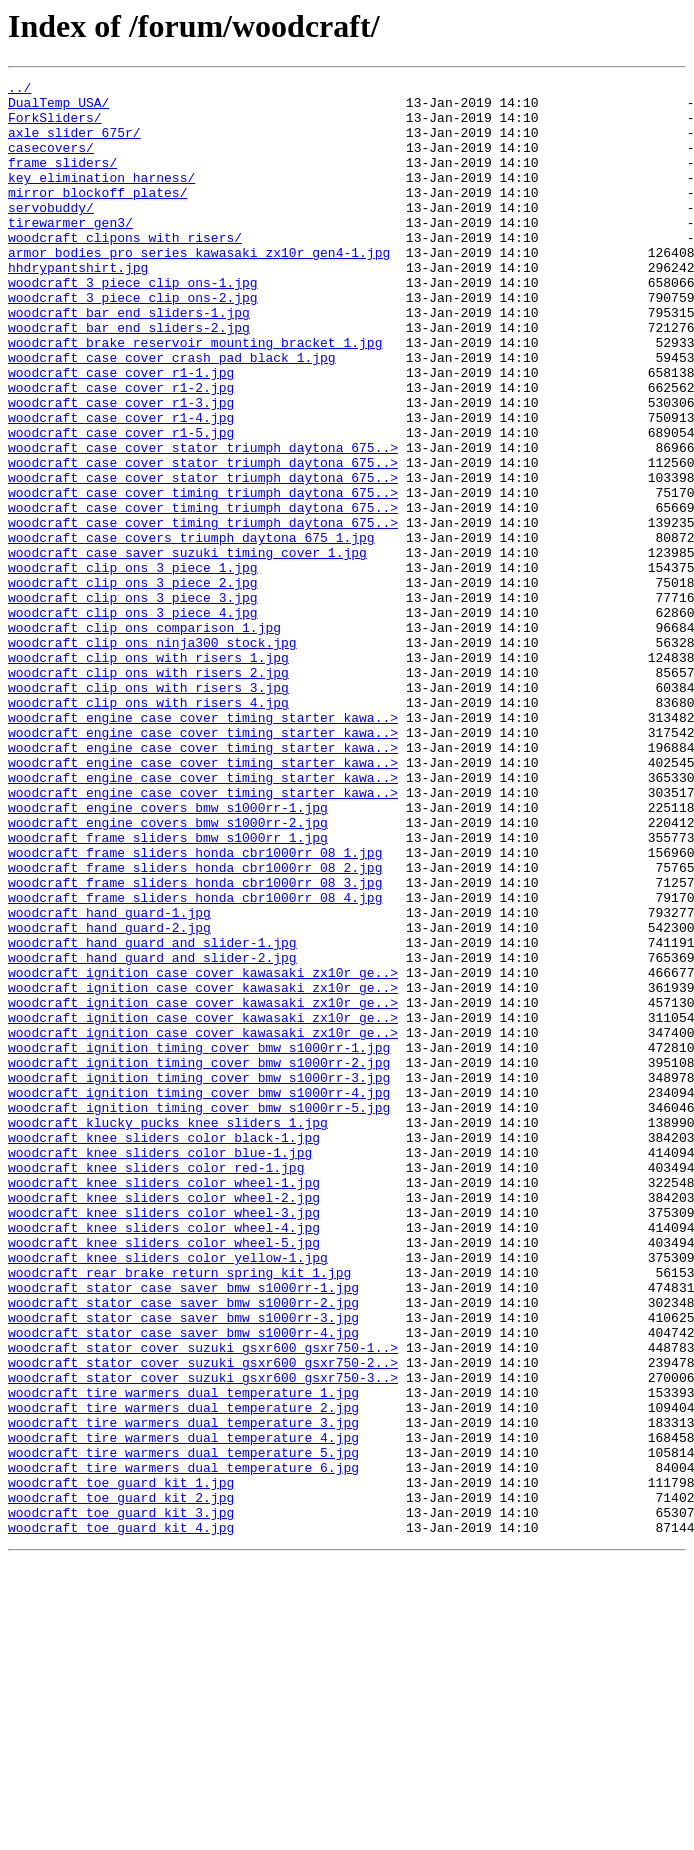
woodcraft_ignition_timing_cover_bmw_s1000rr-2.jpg (199, 1260)
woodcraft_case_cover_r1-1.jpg (121, 432)
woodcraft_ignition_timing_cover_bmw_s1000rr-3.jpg (199, 1278)
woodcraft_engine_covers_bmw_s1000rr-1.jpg (168, 954)
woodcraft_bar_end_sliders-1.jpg (129, 360)
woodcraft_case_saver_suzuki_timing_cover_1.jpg (187, 648)
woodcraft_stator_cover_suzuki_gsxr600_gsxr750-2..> (203, 1620)
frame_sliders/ (62, 180)
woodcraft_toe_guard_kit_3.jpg (121, 1800)
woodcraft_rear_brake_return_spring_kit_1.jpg (179, 1512)
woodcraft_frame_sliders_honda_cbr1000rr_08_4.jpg (195, 1062)
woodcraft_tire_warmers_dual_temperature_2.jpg (183, 1674)
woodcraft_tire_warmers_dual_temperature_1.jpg (183, 1656)
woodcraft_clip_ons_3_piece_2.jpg (133, 684)
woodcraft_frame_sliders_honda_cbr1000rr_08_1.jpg (195, 1008)
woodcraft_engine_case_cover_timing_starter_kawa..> (203, 846)
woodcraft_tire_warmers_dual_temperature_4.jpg (183, 1710)
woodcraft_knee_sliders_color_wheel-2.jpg (164, 1422)
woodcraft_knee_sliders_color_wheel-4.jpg (164, 1458)
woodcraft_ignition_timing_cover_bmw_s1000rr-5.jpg (199, 1314)
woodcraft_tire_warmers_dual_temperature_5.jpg (183, 1728)
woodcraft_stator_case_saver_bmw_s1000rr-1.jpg (183, 1530)
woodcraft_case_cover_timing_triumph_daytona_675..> (203, 576)
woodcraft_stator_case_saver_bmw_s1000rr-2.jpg (183, 1548)
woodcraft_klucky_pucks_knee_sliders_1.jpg (168, 1332)
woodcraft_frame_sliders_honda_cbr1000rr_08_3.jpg (195, 1044)
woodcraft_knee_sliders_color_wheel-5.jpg (164, 1476)
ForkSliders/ (55, 126)
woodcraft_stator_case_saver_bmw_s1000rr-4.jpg (183, 1584)
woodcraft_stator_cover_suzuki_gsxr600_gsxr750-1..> (203, 1602)
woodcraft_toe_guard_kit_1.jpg (121, 1764)
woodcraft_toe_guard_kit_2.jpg (121, 1782)
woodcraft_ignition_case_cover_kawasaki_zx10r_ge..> (203, 1152)
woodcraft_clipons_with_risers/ (125, 270)
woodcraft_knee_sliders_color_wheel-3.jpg (164, 1440)
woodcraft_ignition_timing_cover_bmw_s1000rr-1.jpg (199, 1242)
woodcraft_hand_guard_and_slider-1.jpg (152, 1116)
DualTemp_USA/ (58, 108)
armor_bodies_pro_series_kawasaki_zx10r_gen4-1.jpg (199, 288)
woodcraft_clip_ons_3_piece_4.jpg (133, 720)
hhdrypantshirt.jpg (78, 306)
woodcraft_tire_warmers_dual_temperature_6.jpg (183, 1746)
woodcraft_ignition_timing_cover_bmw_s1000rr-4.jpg (199, 1296)
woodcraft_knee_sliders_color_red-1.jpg (156, 1386)
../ (19, 90)
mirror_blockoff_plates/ (97, 216)
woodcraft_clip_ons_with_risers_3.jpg (148, 810)
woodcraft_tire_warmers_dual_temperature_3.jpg (183, 1692)
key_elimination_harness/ (101, 198)
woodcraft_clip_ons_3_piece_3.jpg (133, 702)
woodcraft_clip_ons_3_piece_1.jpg (133, 666)
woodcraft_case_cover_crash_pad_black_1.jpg (172, 414)
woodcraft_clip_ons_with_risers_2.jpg (148, 792)
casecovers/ (51, 162)
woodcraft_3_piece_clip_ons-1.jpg (133, 324)
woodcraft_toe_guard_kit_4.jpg (121, 1818)
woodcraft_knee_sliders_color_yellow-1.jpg (168, 1494)
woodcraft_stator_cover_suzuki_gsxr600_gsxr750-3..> (203, 1638)
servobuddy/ (51, 234)
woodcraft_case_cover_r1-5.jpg (121, 504)
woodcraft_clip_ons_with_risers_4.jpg (148, 828)
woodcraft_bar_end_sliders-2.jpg (129, 378)
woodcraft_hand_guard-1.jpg (109, 1080)
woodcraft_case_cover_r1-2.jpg (121, 450)
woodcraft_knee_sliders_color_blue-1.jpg (160, 1368)
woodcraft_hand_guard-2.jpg (109, 1098)
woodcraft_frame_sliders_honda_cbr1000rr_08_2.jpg (195, 1026)
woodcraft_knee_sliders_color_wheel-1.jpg (164, 1404)
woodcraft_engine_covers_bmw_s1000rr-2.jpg (168, 972)
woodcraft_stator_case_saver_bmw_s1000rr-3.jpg (183, 1566)
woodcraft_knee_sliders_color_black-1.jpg (164, 1350)
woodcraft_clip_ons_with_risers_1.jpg (148, 774)
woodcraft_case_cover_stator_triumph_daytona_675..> (203, 522)
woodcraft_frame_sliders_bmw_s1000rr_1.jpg (168, 990)
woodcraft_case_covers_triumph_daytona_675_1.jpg (191, 630)
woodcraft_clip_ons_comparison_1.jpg (144, 738)
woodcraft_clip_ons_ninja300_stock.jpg (152, 756)
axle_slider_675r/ (74, 144)
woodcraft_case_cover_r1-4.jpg (121, 486)
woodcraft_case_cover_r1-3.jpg (121, 468)
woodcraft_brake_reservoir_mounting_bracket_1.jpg (195, 396)
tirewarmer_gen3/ (70, 252)
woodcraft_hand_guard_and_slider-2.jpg (152, 1134)
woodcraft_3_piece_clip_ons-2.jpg (133, 342)
